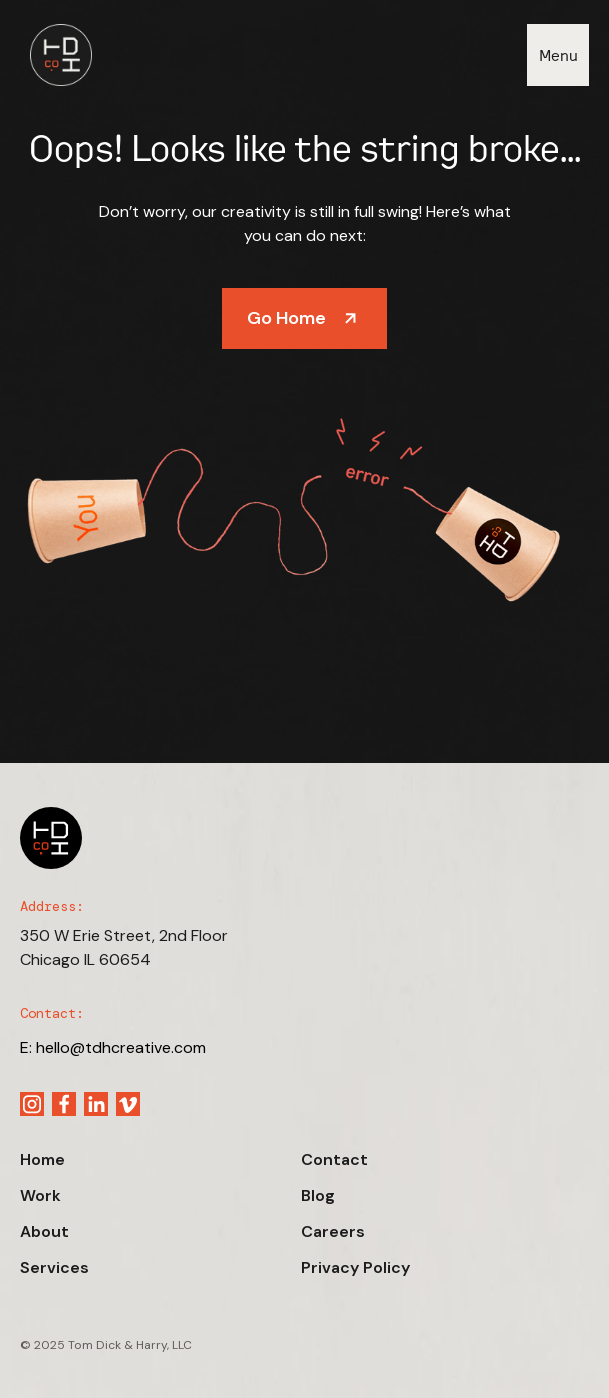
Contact (334, 1159)
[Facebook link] (64, 1104)
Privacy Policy (355, 1267)
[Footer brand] (51, 838)
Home (42, 1159)
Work (40, 1195)
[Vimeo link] (128, 1104)
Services (54, 1267)
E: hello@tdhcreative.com (113, 1047)
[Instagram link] (32, 1104)
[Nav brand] (56, 55)
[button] (558, 55)
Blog (318, 1195)
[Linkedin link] (96, 1104)
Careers (333, 1231)
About (44, 1231)
